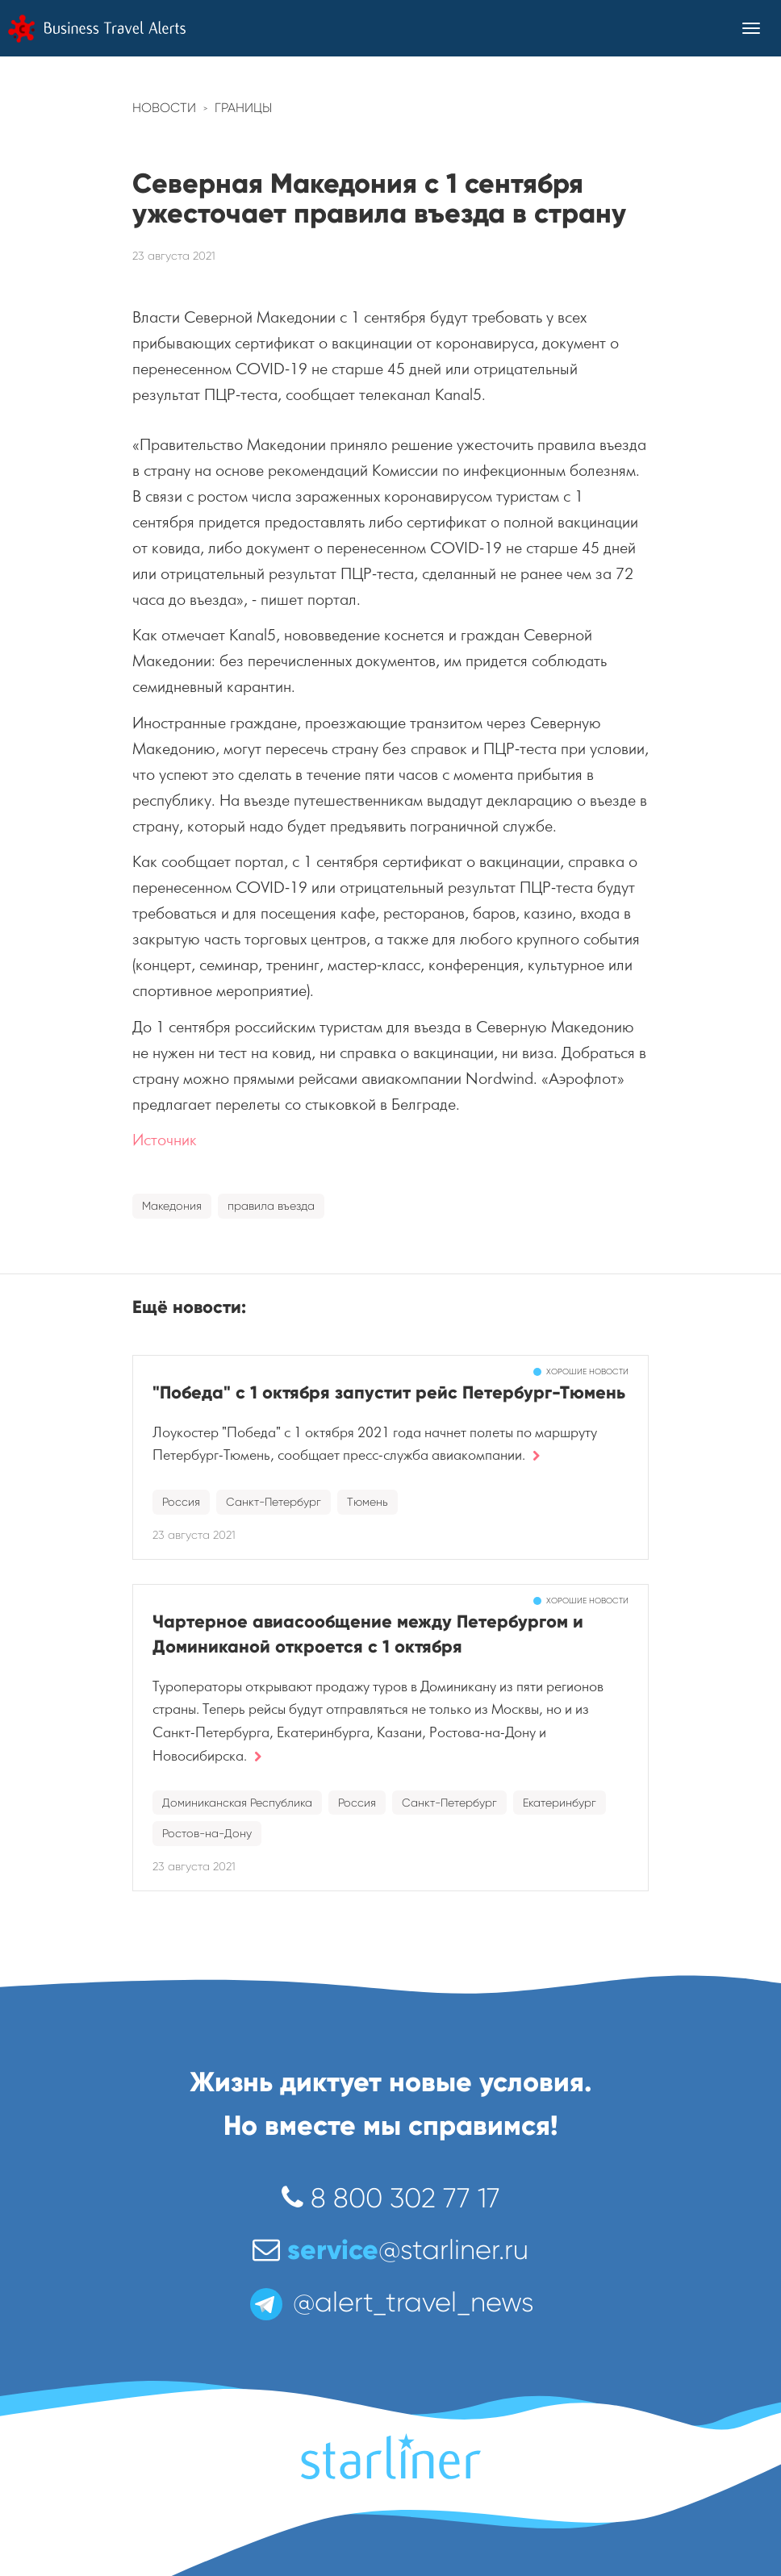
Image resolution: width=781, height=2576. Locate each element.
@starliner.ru (390, 2249)
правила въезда (271, 1205)
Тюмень (367, 1501)
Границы (243, 107)
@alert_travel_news (390, 2302)
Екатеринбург (559, 1802)
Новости (164, 107)
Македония (172, 1205)
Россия (181, 1501)
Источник (164, 1140)
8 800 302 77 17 (391, 2198)
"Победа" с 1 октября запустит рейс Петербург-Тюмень (388, 1392)
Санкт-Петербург (273, 1501)
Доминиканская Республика (237, 1802)
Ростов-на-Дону (207, 1833)
